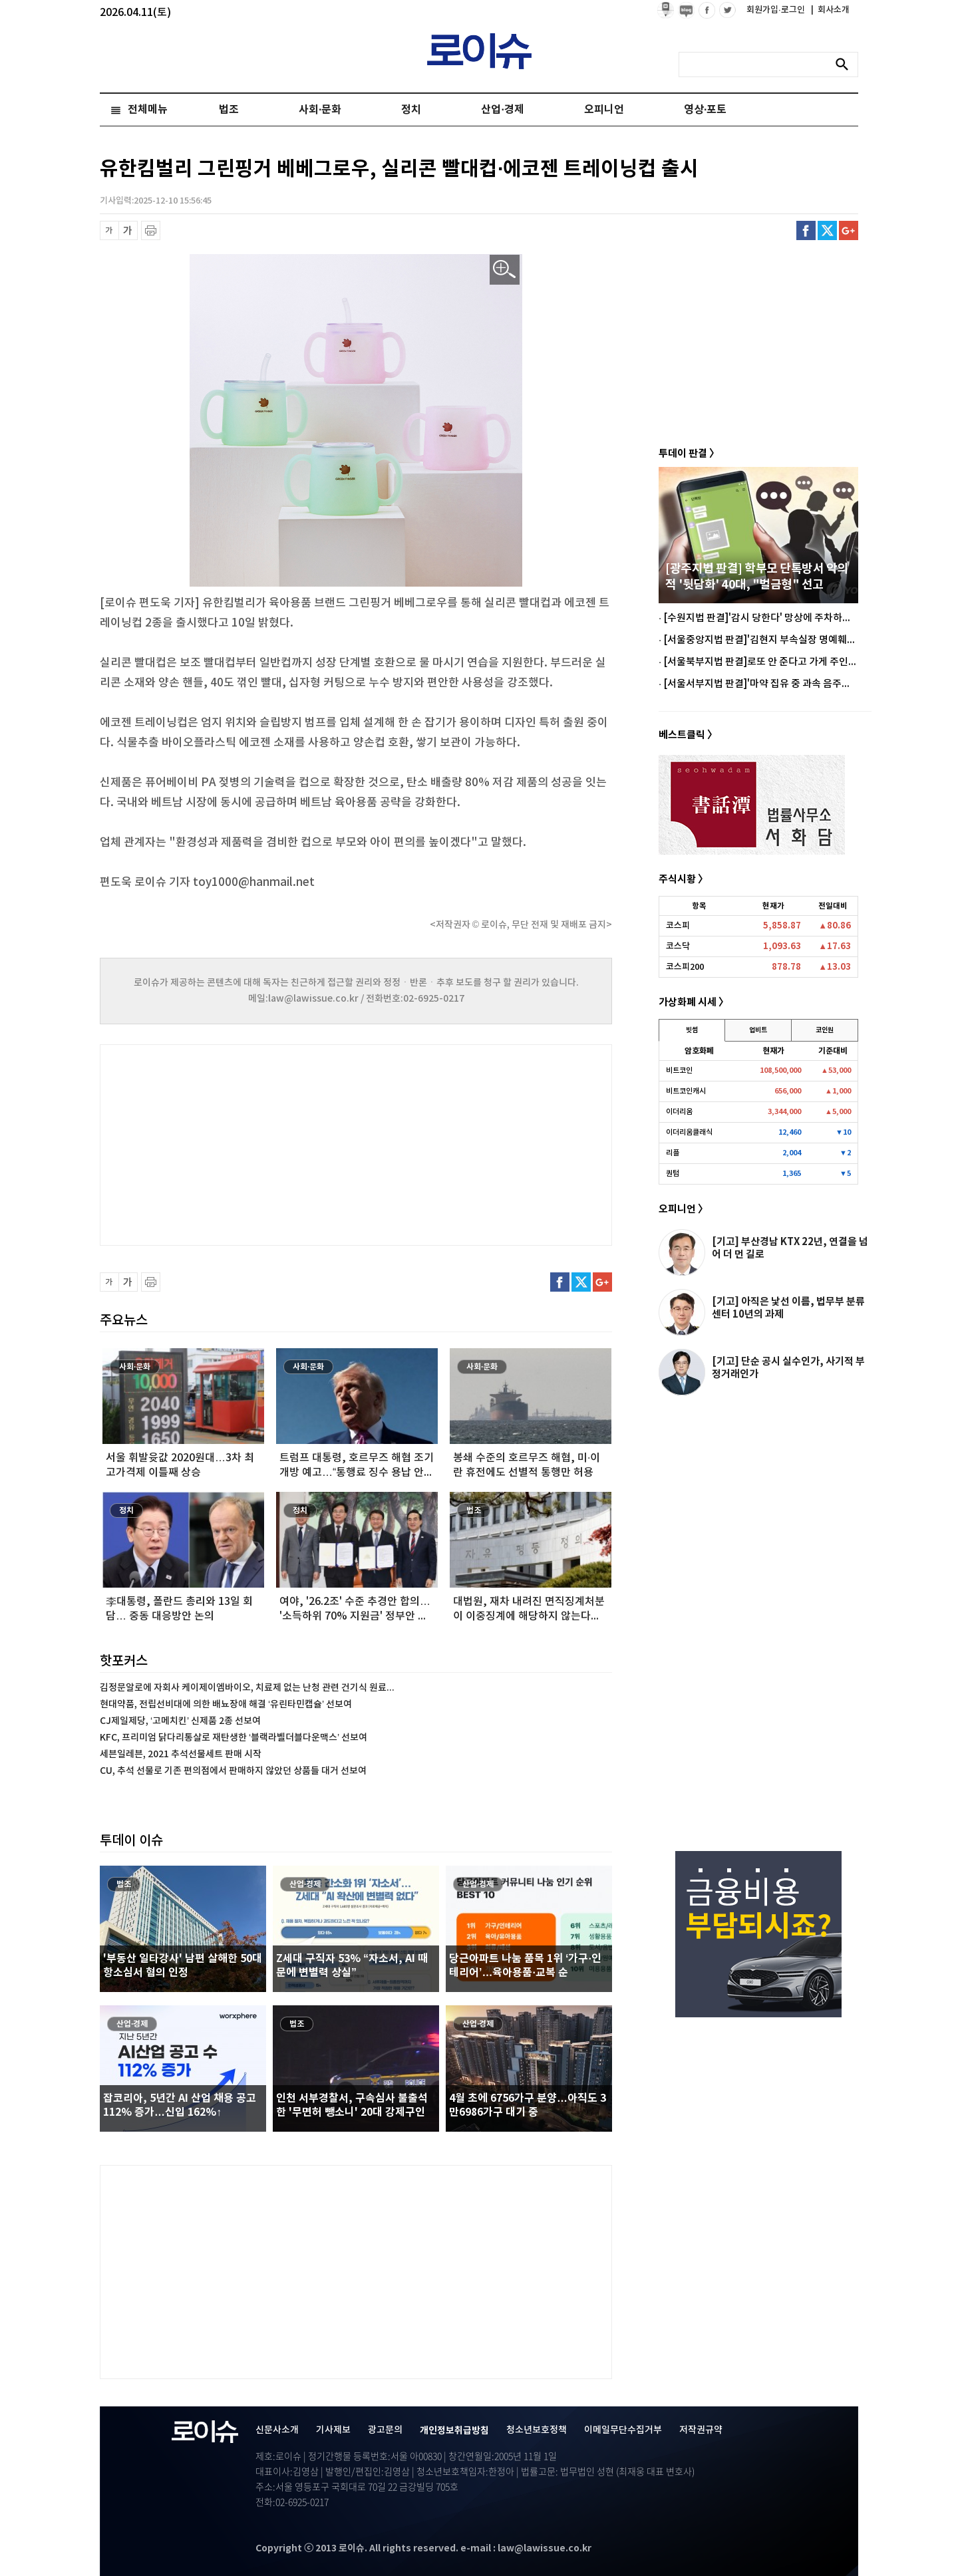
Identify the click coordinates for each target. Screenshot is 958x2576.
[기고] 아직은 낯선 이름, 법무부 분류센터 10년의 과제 (788, 1308)
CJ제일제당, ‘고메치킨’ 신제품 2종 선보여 (180, 1721)
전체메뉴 (148, 109)
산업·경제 (502, 109)
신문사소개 (277, 2430)
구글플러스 (848, 230)
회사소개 (830, 10)
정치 (411, 109)
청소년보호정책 (536, 2430)
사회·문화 (320, 109)
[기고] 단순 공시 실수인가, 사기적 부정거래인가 (788, 1368)
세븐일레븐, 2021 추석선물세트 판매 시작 (180, 1754)
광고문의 (385, 2430)
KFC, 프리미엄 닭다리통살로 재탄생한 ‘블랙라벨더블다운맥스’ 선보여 (233, 1737)
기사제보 (333, 2430)
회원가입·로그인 (776, 10)
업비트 (758, 1030)
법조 (229, 109)
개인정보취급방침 (454, 2430)
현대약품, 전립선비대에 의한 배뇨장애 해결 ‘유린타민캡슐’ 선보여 (226, 1704)
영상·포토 (705, 109)
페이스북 (806, 230)
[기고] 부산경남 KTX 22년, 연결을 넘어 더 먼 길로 (790, 1248)
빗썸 (692, 1030)
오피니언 (604, 109)
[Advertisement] (233, 1143)
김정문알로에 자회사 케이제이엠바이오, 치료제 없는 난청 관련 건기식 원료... (247, 1687)
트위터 (827, 230)
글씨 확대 (128, 230)
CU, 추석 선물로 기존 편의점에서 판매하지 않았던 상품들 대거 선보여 (233, 1771)
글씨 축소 (109, 230)
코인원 (825, 1030)
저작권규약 (700, 2430)
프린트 (150, 230)
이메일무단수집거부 (623, 2430)
